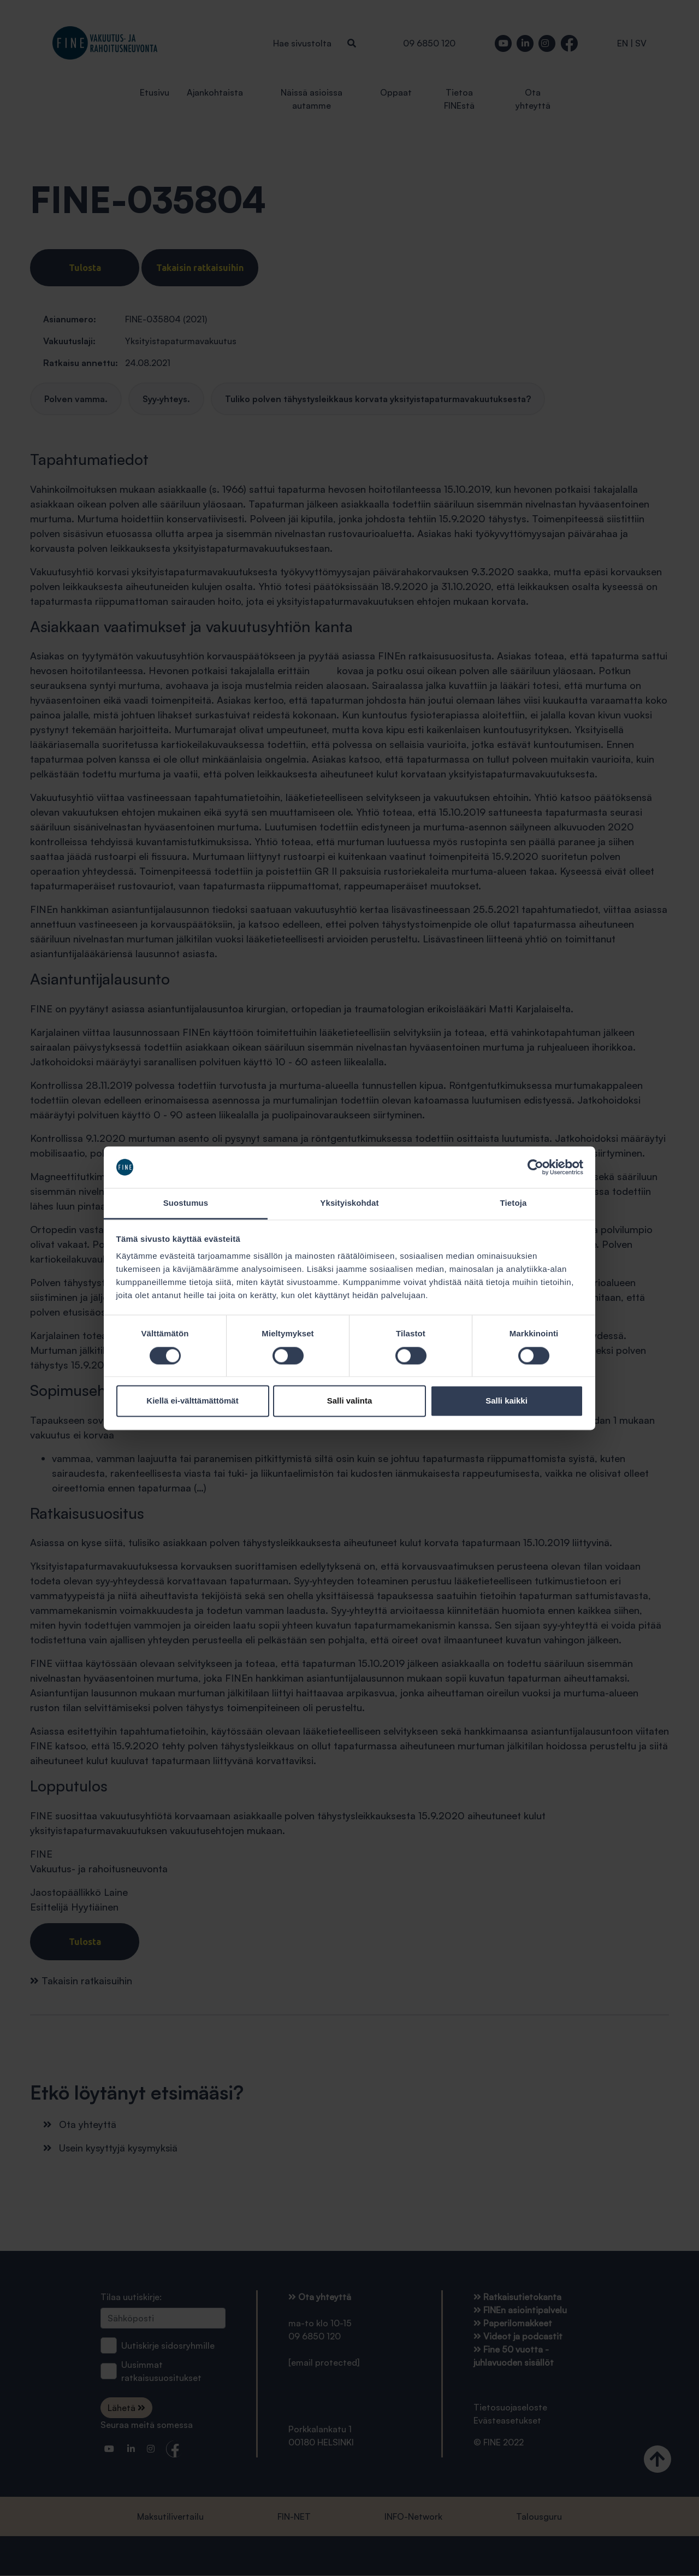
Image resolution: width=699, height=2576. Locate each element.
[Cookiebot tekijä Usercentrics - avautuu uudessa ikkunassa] (535, 1167)
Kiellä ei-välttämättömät (192, 1401)
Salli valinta (349, 1401)
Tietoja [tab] (513, 1203)
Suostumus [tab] (186, 1203)
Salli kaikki (506, 1401)
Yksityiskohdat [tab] (349, 1203)
